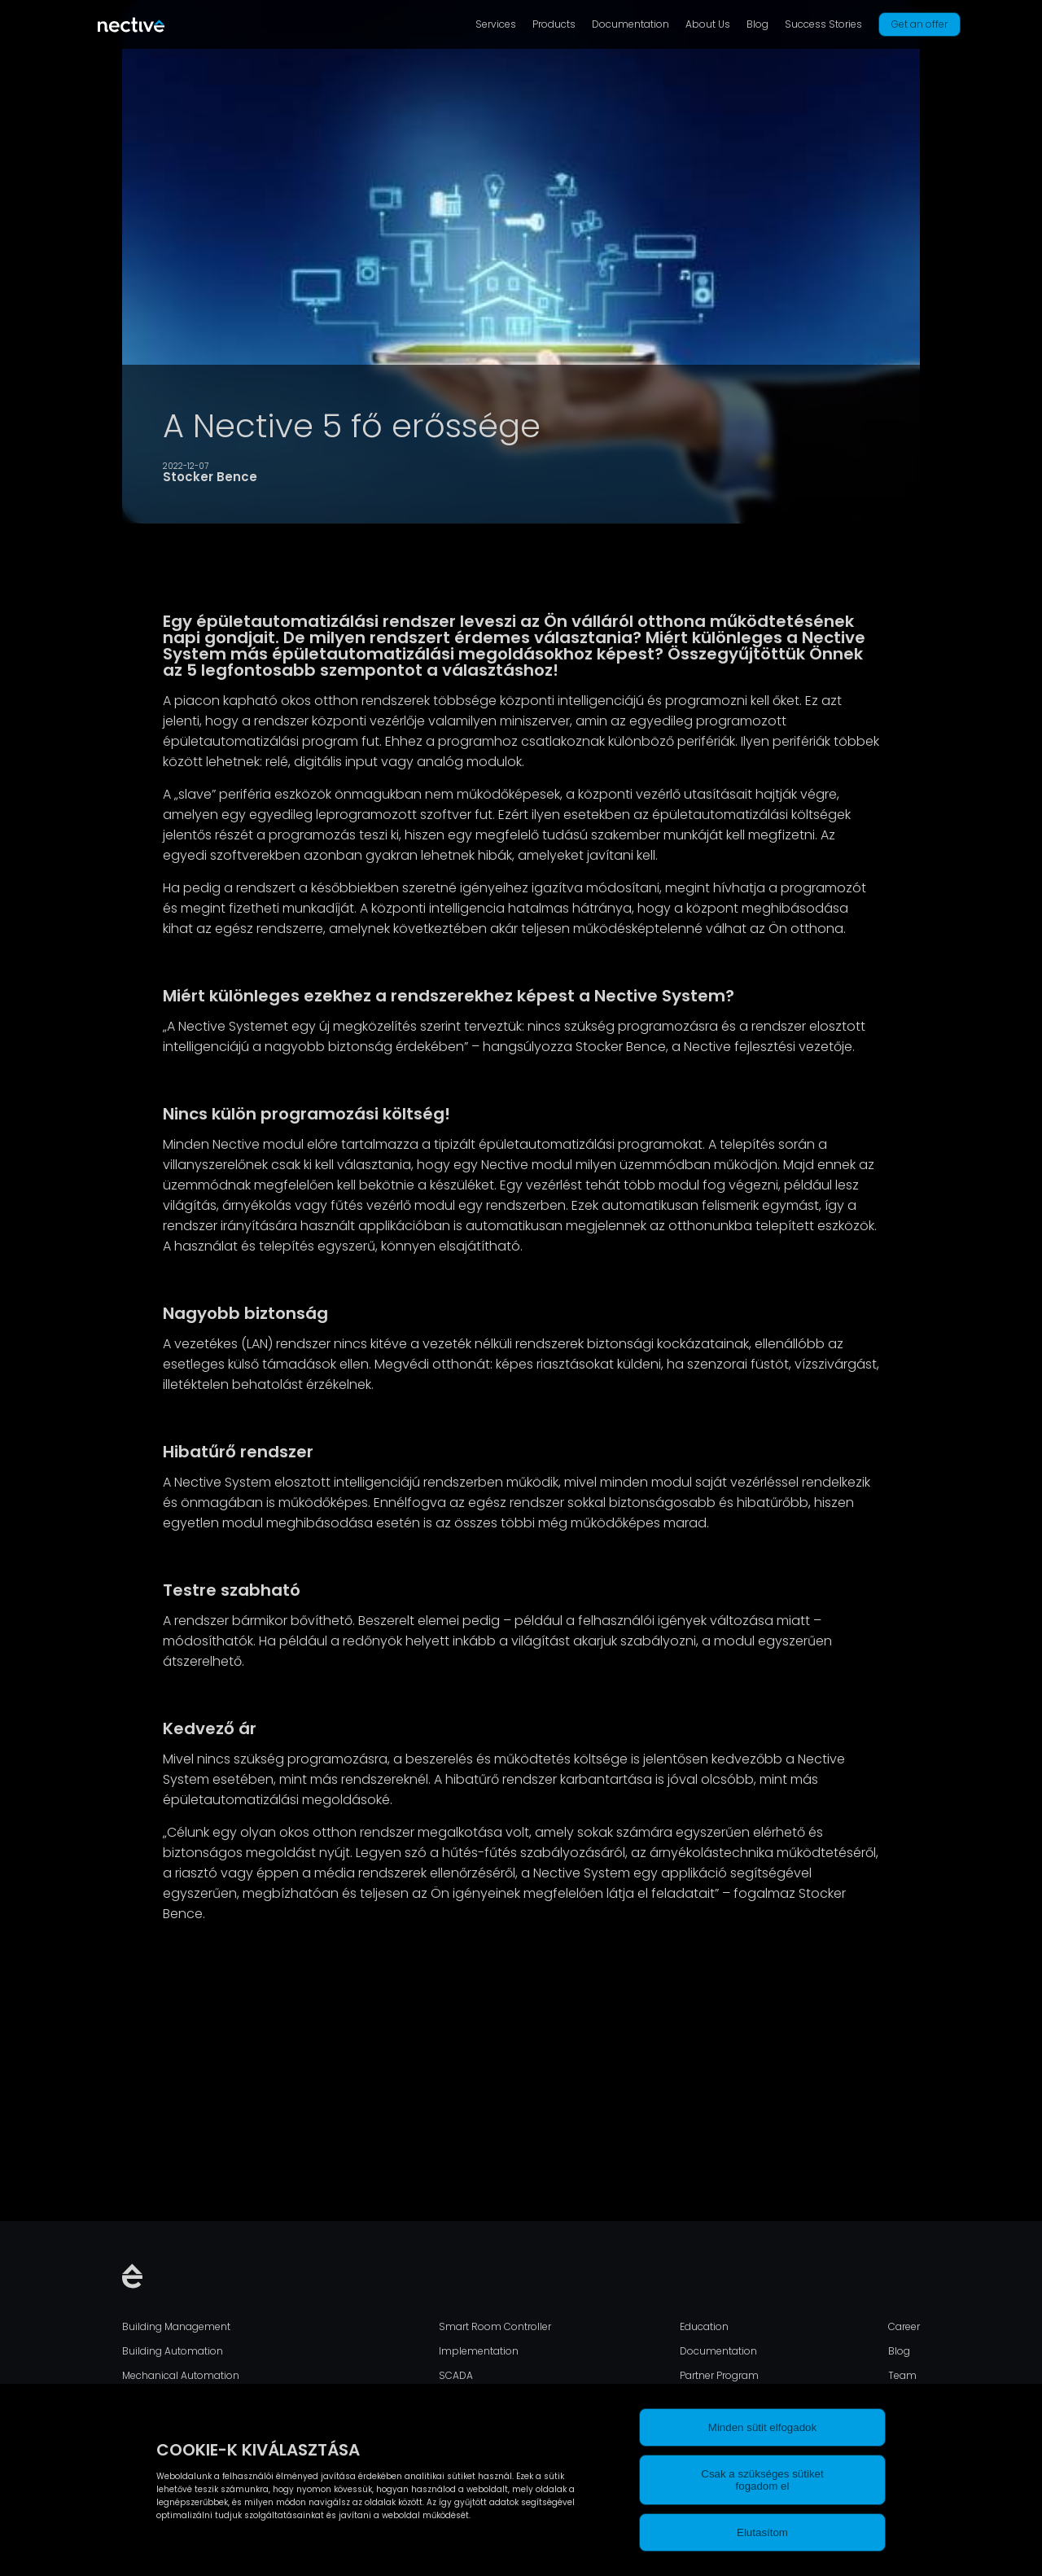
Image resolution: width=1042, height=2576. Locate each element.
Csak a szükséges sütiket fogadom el (762, 2480)
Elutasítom (762, 2532)
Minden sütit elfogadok (762, 2427)
